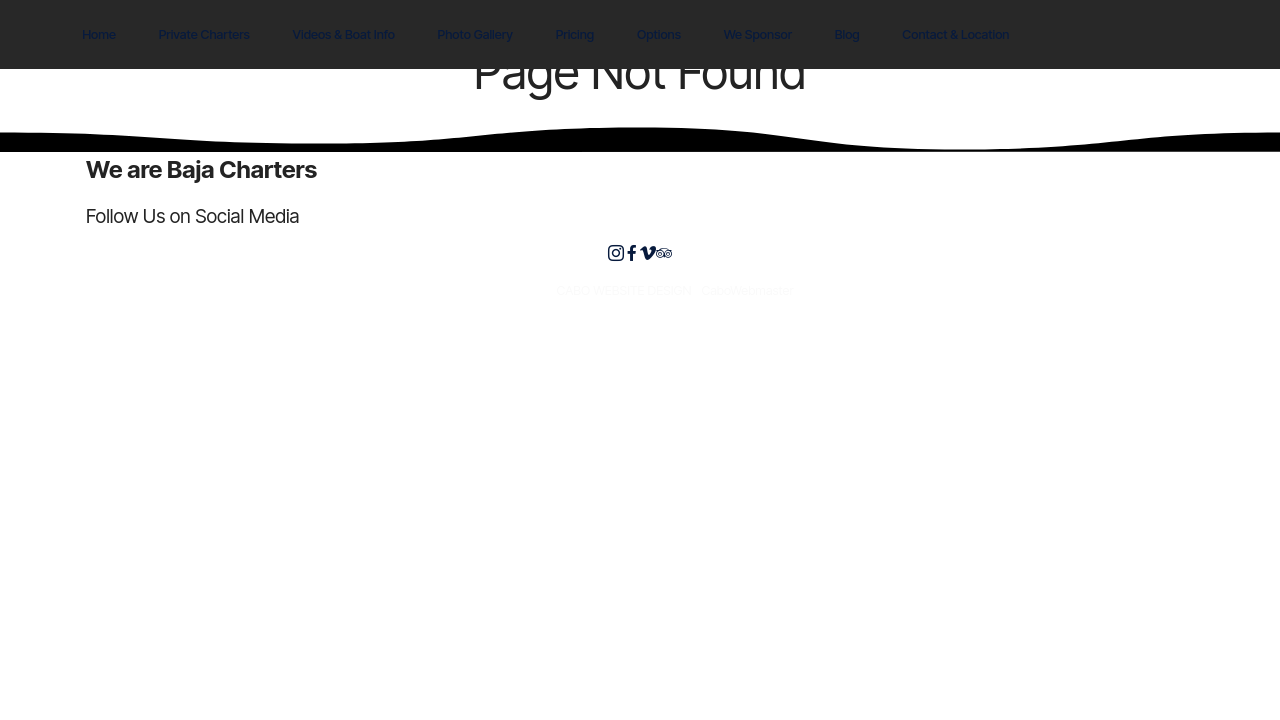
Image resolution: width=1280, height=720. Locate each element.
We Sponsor (758, 34)
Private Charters (204, 34)
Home (99, 34)
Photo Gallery (476, 34)
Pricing (575, 34)
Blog (847, 34)
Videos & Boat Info (344, 34)
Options (659, 34)
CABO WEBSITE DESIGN (624, 290)
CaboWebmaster (747, 290)
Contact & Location (955, 34)
